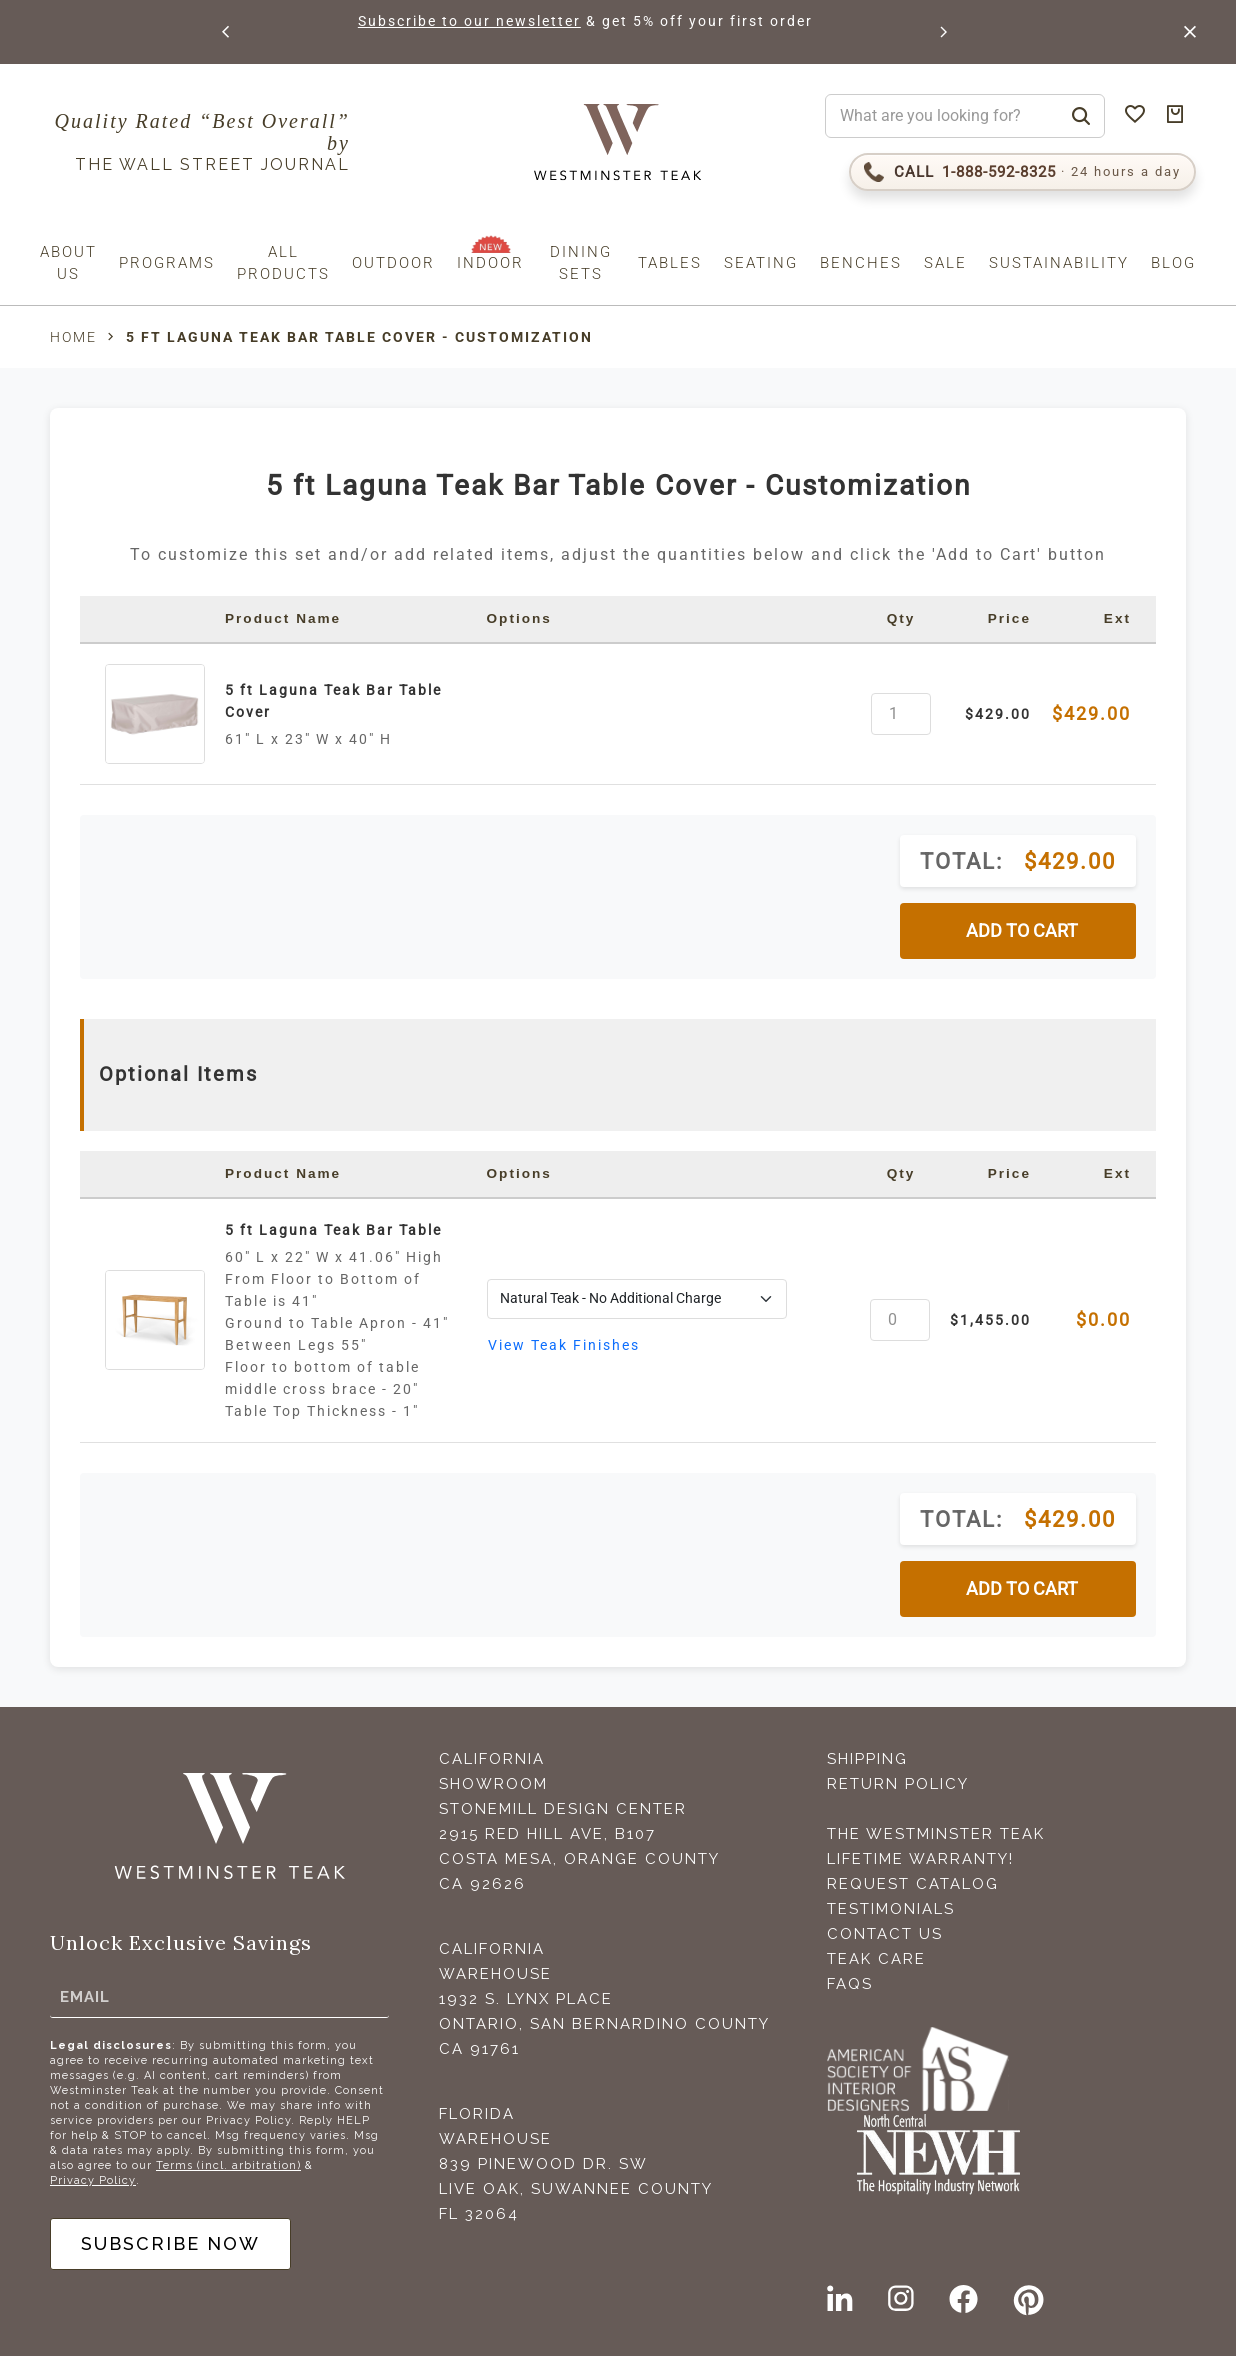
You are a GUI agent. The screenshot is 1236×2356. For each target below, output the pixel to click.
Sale (945, 263)
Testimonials (891, 1909)
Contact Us (885, 1934)
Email (85, 1996)
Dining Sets (581, 263)
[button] (227, 32)
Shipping (867, 1759)
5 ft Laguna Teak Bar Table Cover (333, 701)
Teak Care (876, 1959)
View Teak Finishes (564, 1345)
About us (68, 263)
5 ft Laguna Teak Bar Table (333, 1230)
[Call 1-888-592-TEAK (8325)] (1022, 172)
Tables (670, 263)
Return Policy (898, 1784)
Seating (761, 263)
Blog (1173, 263)
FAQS (850, 1984)
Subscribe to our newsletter (470, 21)
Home (73, 337)
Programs (167, 263)
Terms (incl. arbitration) (228, 2165)
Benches (861, 263)
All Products (283, 263)
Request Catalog (913, 1884)
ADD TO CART (1022, 931)
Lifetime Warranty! (920, 1859)
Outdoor (393, 263)
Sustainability (1059, 263)
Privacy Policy (93, 2180)
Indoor (490, 263)
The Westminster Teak (936, 1834)
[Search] (1081, 116)
